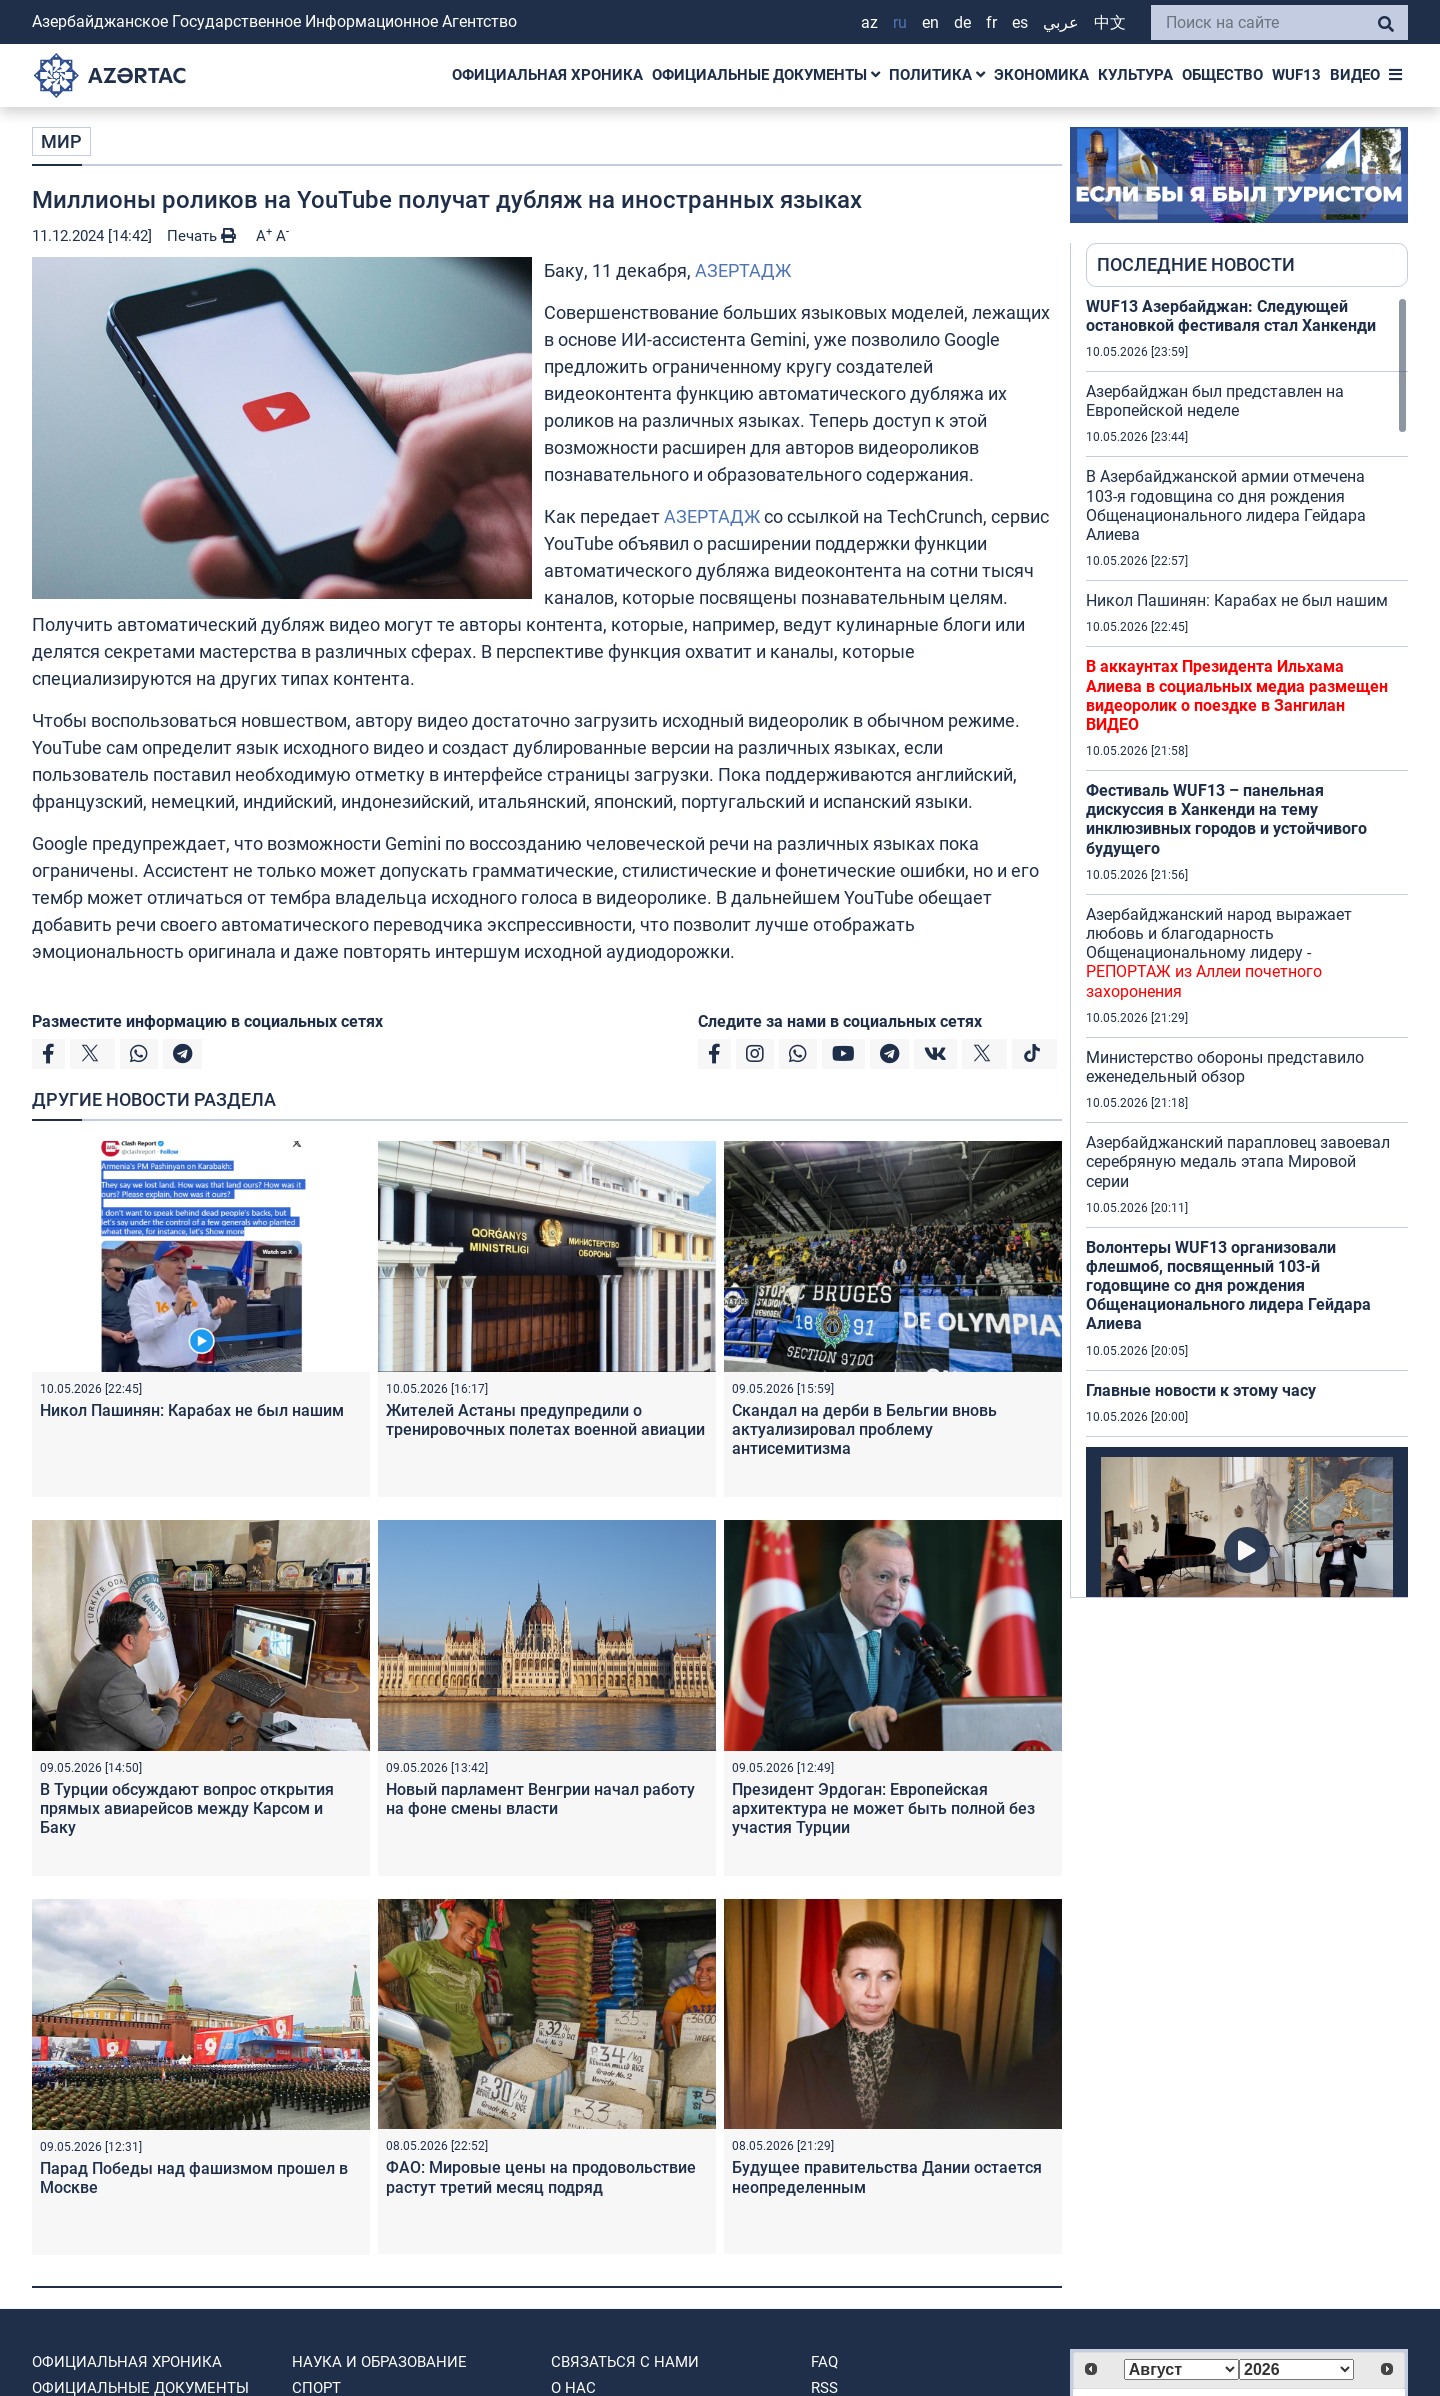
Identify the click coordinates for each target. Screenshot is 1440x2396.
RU (900, 22)
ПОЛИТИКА (937, 75)
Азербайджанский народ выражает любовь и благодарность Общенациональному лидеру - (1219, 953)
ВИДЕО (1355, 75)
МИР (61, 141)
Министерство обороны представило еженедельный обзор (1225, 1067)
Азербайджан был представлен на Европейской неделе (1215, 401)
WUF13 (1296, 75)
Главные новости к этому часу (1201, 1390)
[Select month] (1181, 2369)
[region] (1247, 947)
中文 (1110, 22)
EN (930, 22)
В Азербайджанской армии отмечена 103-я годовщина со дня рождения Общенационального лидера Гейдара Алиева (1226, 505)
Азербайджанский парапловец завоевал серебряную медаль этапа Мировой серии (1238, 1161)
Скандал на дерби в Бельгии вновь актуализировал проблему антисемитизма (864, 1429)
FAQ (824, 2362)
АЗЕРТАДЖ (743, 270)
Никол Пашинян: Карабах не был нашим (192, 1410)
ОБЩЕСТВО (1222, 75)
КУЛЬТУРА (1135, 75)
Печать (201, 236)
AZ (869, 22)
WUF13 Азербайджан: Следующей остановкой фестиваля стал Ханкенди (1231, 316)
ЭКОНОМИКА (1041, 75)
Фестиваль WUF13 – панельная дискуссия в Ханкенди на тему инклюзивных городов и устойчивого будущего (1226, 819)
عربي (1061, 22)
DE (962, 22)
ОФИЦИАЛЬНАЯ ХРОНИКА (547, 75)
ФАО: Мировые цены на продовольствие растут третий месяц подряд (541, 2177)
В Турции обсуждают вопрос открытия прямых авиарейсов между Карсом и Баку (187, 1808)
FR (991, 22)
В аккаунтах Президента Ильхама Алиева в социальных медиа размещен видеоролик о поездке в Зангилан (1237, 695)
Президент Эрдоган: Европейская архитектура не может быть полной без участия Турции (883, 1808)
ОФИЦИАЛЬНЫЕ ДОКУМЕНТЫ (766, 75)
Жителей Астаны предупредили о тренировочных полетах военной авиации (545, 1420)
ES (1020, 22)
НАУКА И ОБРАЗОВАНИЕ (379, 2362)
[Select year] (1296, 2369)
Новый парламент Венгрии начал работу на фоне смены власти (540, 1799)
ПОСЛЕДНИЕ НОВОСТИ (1196, 264)
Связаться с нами (625, 2362)
